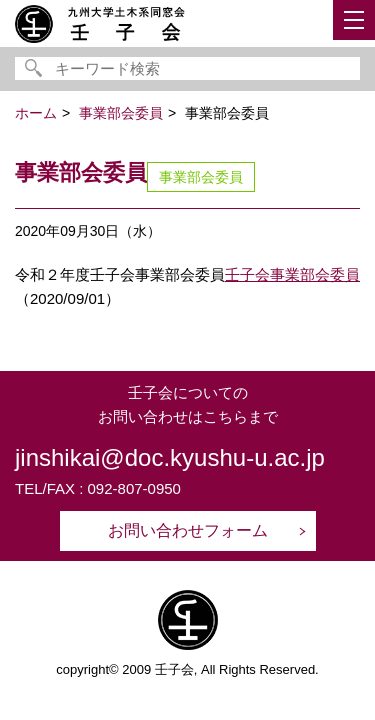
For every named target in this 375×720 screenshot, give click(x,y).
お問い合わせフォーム (188, 530)
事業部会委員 (201, 177)
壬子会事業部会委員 (292, 274)
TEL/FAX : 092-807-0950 (98, 488)
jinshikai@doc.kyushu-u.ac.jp (170, 457)
